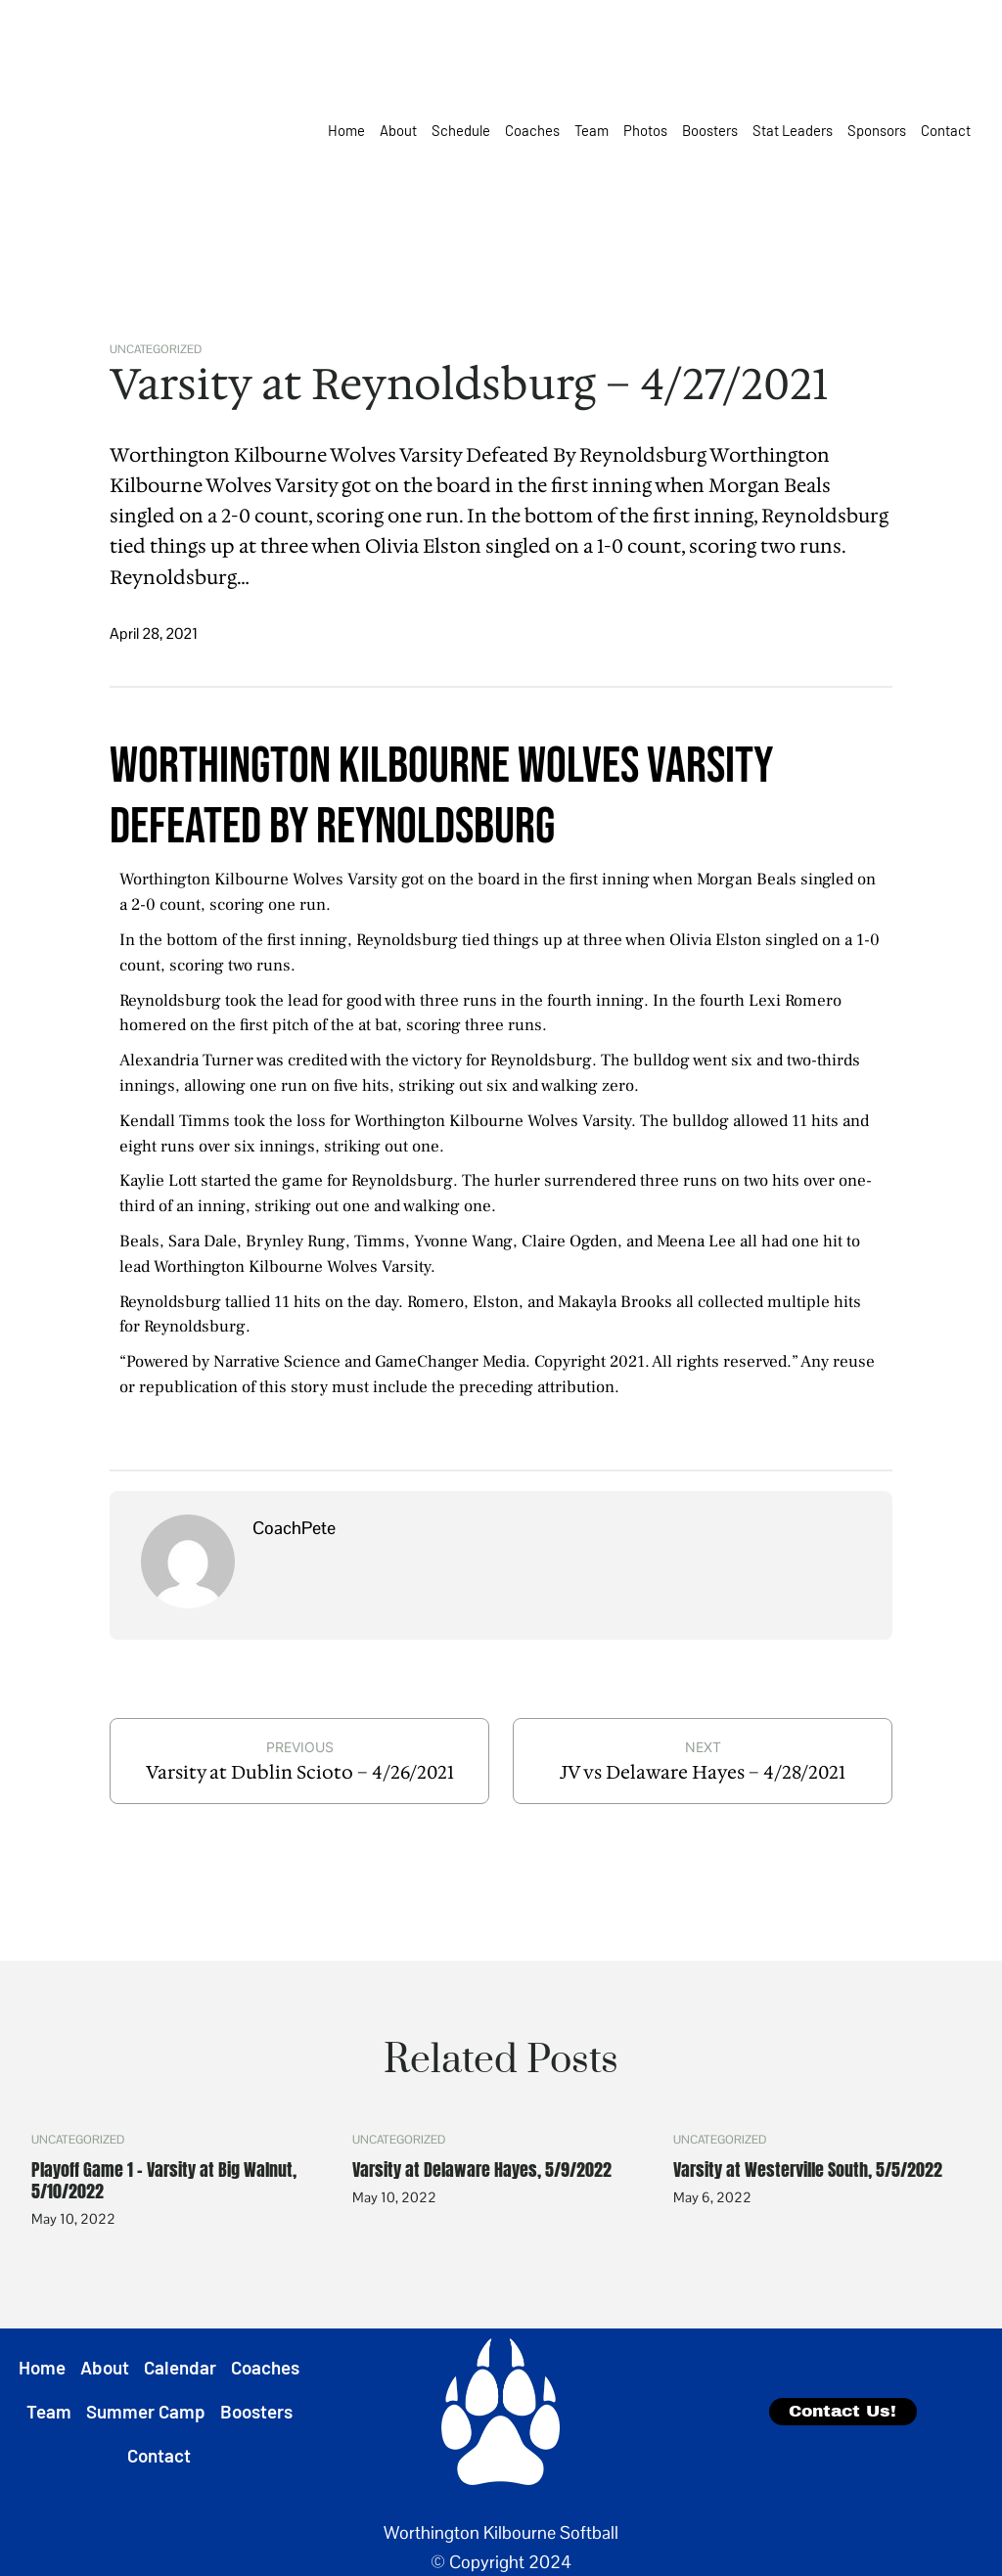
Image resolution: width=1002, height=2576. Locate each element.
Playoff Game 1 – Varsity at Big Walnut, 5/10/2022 (163, 2180)
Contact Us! (842, 2411)
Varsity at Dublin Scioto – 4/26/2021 (300, 1772)
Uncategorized (156, 348)
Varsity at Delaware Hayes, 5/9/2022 (482, 2170)
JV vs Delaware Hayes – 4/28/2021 (702, 1772)
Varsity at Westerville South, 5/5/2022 (807, 2170)
